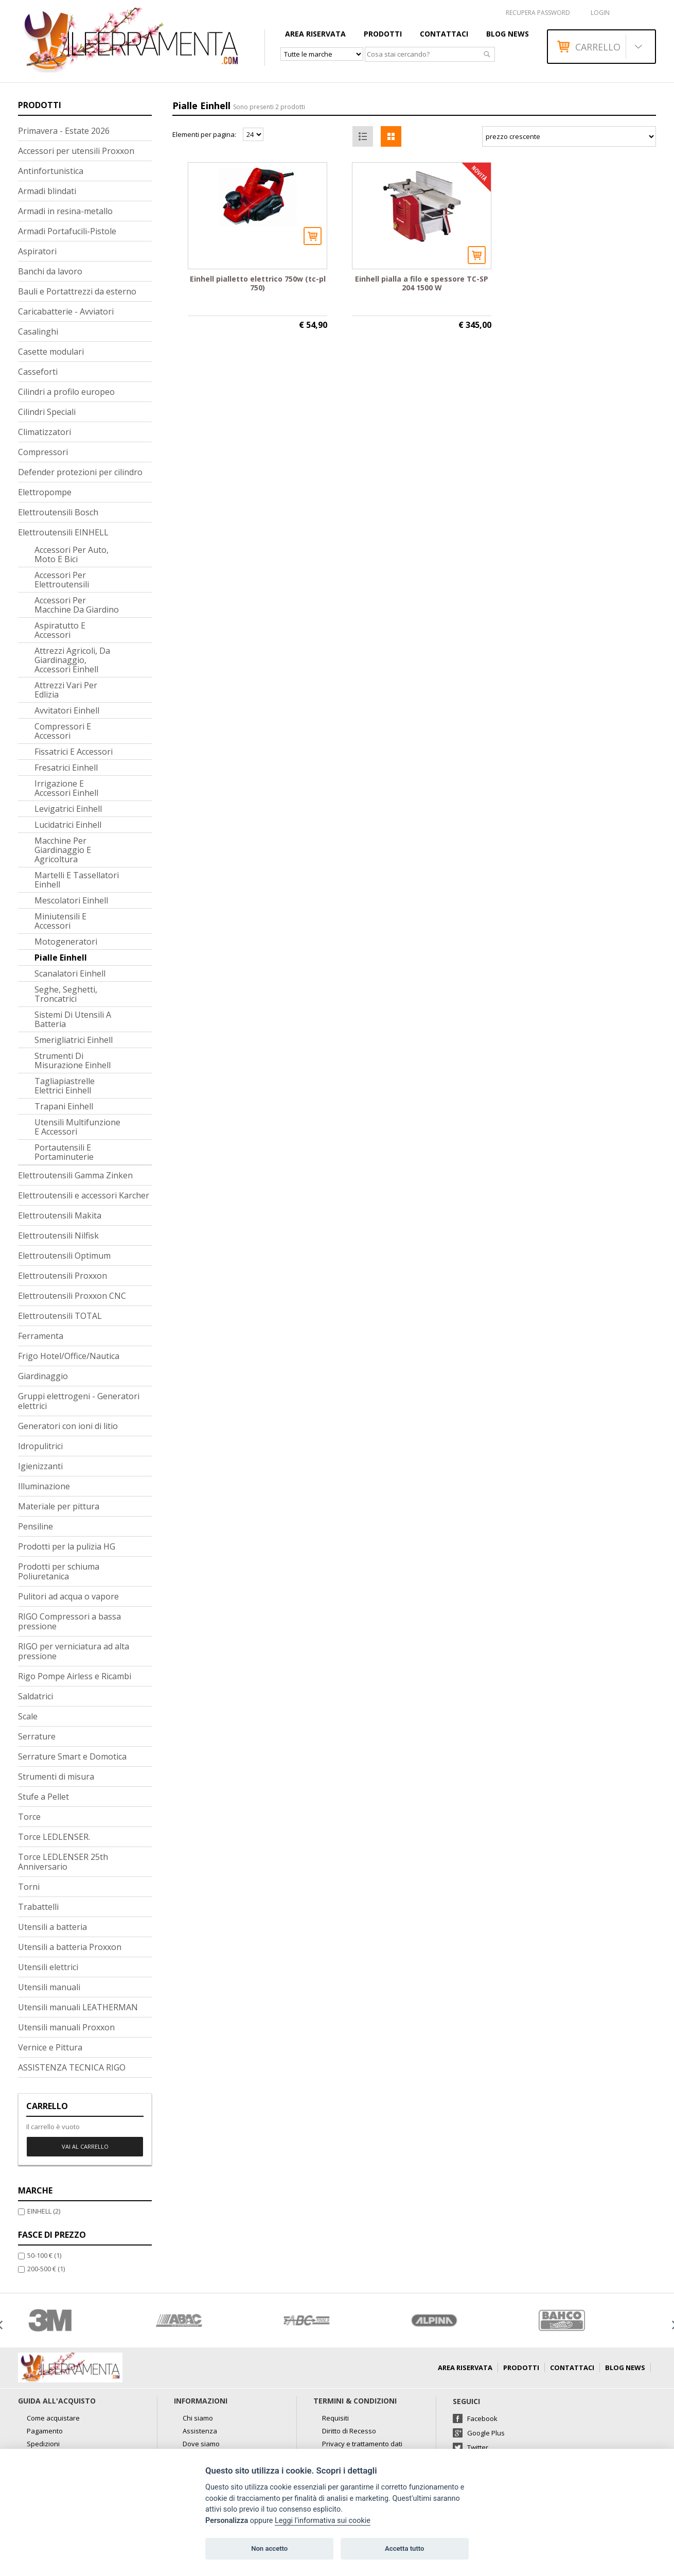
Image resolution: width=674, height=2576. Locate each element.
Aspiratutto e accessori (59, 630)
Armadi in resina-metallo (65, 211)
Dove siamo (201, 2443)
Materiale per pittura (58, 1506)
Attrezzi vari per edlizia (65, 690)
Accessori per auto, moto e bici (71, 554)
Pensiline (35, 1526)
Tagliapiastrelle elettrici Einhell (64, 1085)
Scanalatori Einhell (69, 973)
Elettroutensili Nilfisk (58, 1235)
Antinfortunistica (50, 171)
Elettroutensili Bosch (58, 512)
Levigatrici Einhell (68, 808)
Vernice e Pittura (50, 2047)
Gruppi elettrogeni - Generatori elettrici (78, 1401)
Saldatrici (35, 1696)
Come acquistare (53, 2418)
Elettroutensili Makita (59, 1215)
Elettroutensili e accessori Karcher (83, 1195)
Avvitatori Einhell (66, 710)
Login (600, 12)
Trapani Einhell (63, 1106)
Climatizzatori (44, 432)
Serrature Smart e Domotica (72, 1756)
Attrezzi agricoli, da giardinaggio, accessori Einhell (72, 660)
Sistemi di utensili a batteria (72, 1019)
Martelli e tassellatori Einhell (76, 879)
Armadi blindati (47, 191)
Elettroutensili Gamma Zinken (75, 1175)
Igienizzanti (40, 1466)
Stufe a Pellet (43, 1796)
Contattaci (444, 34)
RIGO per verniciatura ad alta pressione (73, 1651)
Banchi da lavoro (50, 271)
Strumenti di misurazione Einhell (72, 1060)
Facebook (482, 2418)
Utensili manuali (49, 1987)
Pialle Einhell (60, 957)
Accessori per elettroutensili (61, 579)
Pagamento (45, 2430)
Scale (28, 1716)
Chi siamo (198, 2418)
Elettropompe (45, 492)
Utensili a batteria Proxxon (69, 1947)
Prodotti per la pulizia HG (66, 1546)
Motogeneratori (65, 941)
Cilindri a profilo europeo (66, 391)
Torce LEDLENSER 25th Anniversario (63, 1861)
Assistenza (200, 2430)
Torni (29, 1886)
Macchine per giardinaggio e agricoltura (62, 850)
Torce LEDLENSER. (54, 1836)
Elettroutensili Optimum (64, 1255)
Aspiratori (37, 251)
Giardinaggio (43, 1376)
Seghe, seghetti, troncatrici (65, 994)
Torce (29, 1816)
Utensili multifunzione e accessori (77, 1127)
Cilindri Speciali (47, 411)
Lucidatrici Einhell (67, 824)
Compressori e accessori (62, 731)
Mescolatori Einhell (71, 900)
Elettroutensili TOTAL (60, 1315)
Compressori (43, 452)
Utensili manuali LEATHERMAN (78, 2007)
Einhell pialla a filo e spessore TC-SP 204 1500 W (421, 283)
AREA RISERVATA (315, 34)
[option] (82, 2320)
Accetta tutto (404, 2548)
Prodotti (383, 34)
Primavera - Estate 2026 (64, 130)
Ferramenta (40, 1336)
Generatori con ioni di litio (68, 1426)
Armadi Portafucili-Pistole (67, 231)
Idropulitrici (40, 1446)
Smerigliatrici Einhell (73, 1040)
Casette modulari (51, 351)
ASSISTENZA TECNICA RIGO (72, 2067)
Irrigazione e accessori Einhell (66, 788)
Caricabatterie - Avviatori (66, 311)
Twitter (477, 2447)
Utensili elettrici (48, 1967)
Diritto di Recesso (349, 2430)
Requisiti (335, 2418)
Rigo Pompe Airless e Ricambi (74, 1676)
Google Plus (486, 2433)
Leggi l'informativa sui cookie (322, 2520)
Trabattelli (38, 1906)
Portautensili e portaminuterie (64, 1152)
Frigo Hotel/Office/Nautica (68, 1356)
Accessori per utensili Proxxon (76, 150)
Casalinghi (38, 331)
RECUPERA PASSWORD (538, 13)
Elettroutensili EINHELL (63, 532)
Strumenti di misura (56, 1776)
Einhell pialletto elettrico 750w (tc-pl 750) (258, 283)
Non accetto (269, 2548)
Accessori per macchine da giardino (76, 605)
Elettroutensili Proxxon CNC (72, 1295)
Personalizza (226, 2520)
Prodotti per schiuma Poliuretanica (58, 1571)
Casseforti (38, 371)
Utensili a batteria (52, 1927)
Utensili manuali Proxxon (66, 2027)
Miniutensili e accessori (60, 921)
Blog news (507, 34)
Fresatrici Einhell (66, 767)
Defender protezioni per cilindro (80, 472)
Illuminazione (44, 1486)
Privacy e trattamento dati (362, 2443)
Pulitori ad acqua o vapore (68, 1596)
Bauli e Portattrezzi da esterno (77, 291)
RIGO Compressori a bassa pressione (69, 1621)
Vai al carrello (85, 2146)
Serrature (37, 1736)
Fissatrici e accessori (73, 751)
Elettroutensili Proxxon (62, 1275)
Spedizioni (43, 2443)
